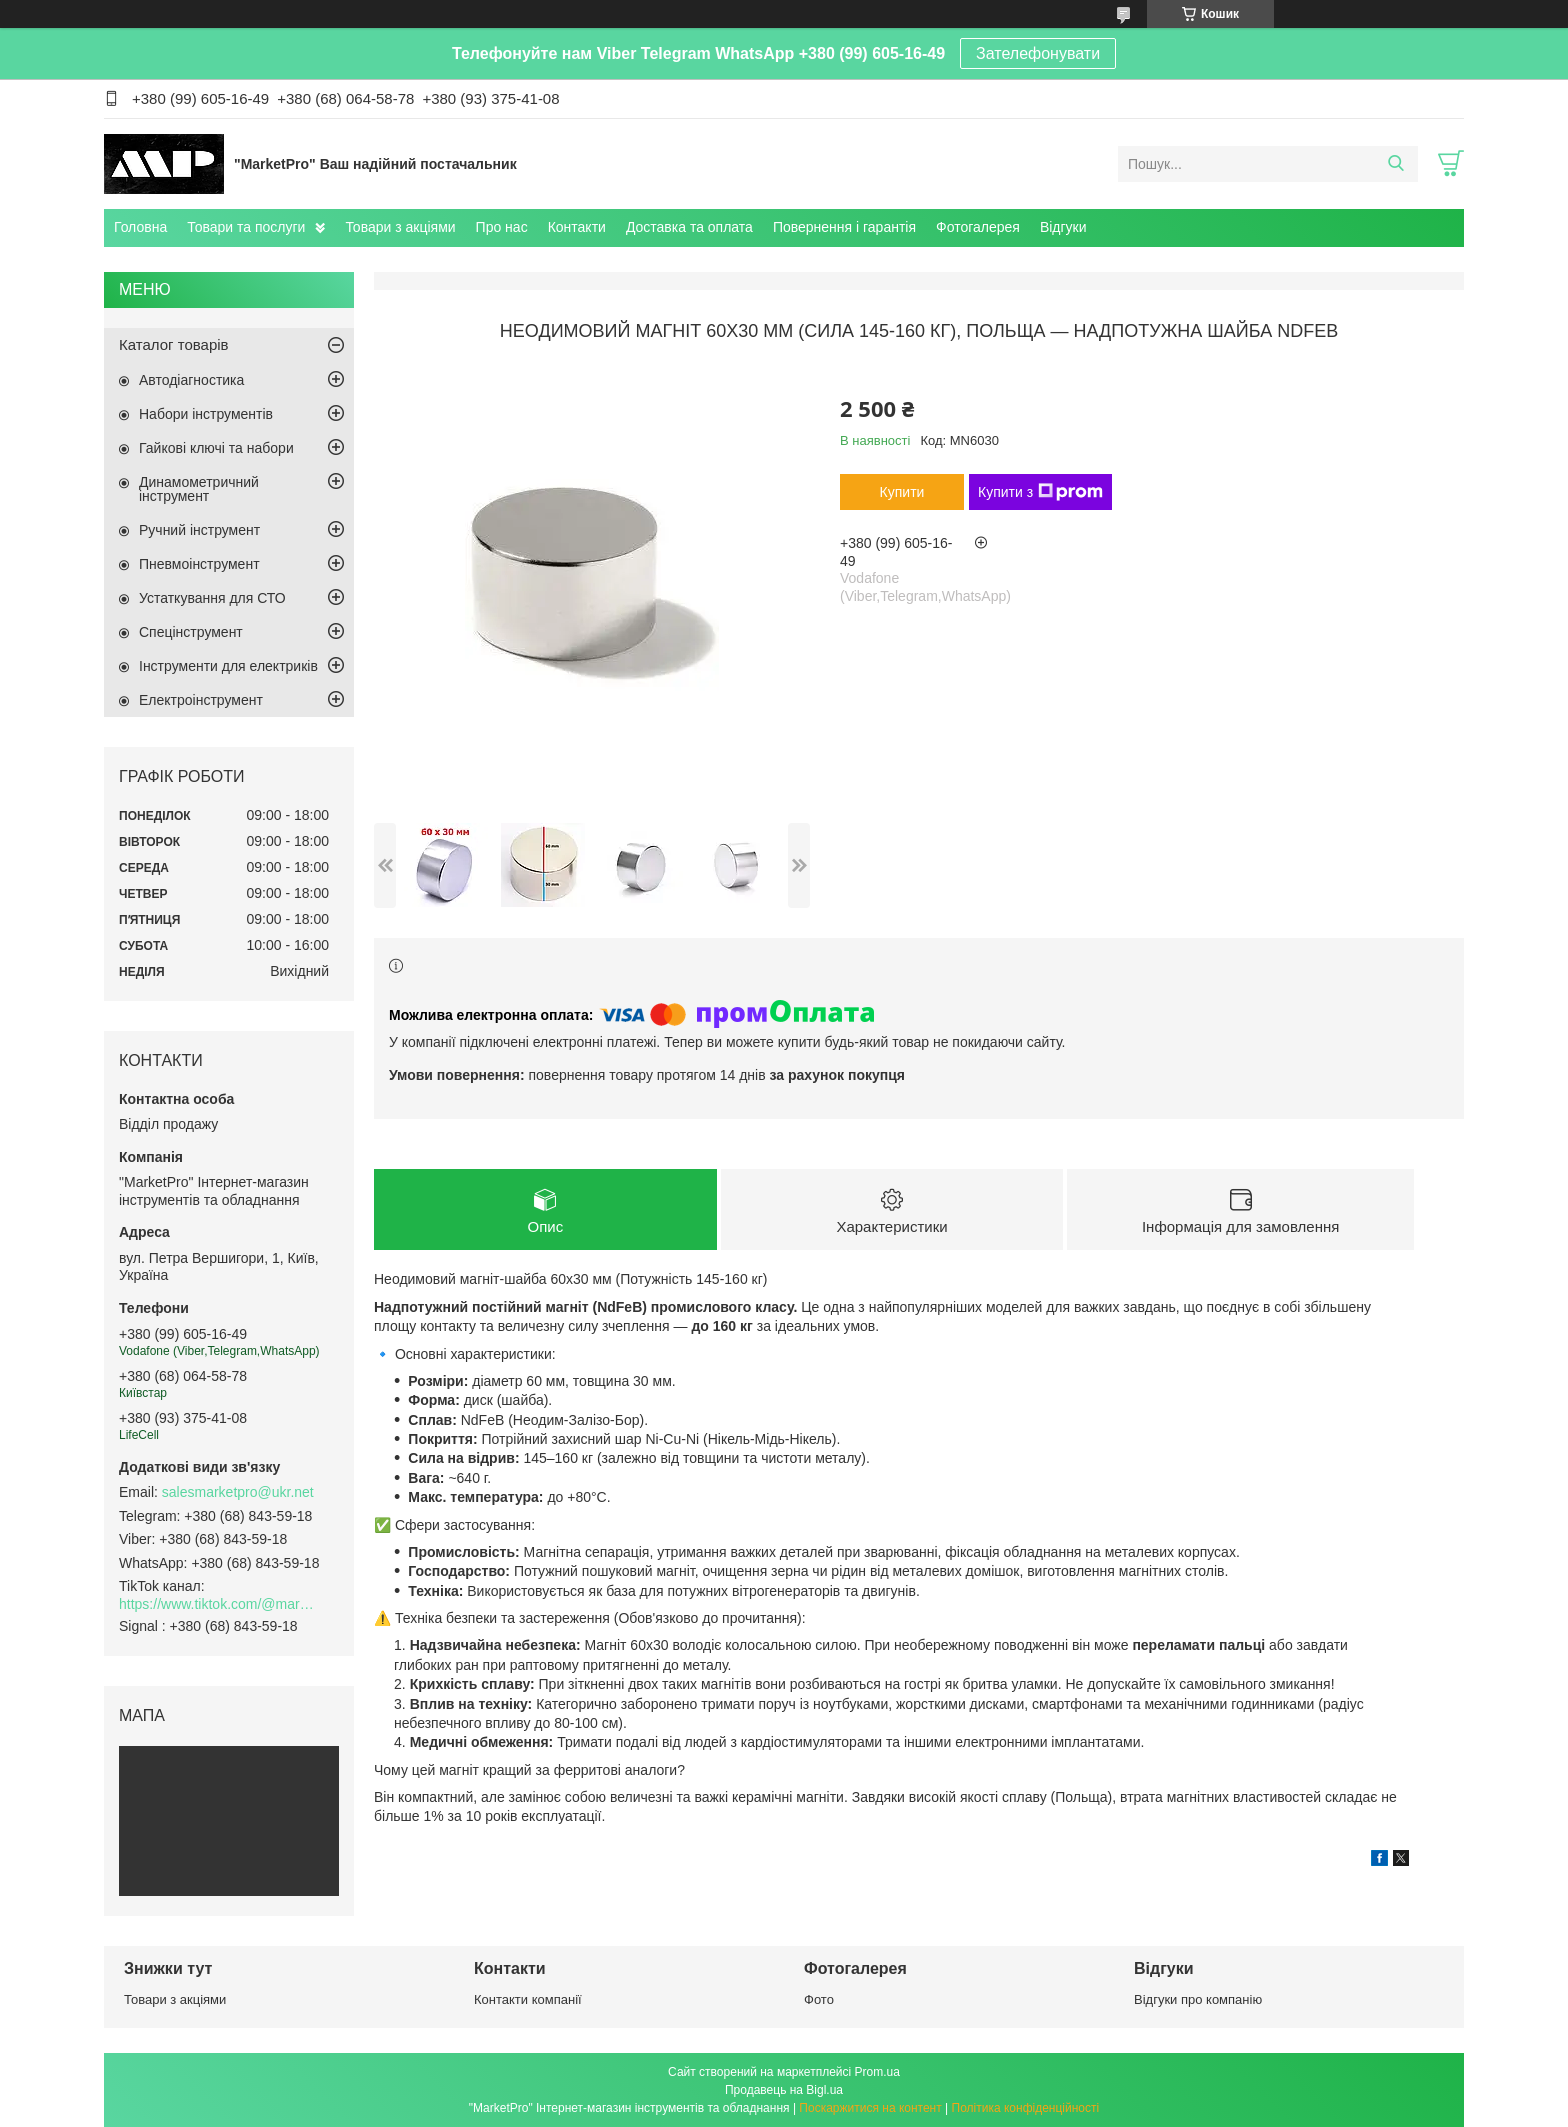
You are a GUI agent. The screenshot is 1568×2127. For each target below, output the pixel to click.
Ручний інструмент (199, 530)
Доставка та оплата (689, 227)
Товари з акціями (400, 227)
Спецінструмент (191, 632)
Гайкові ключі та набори (216, 448)
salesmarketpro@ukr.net (238, 1492)
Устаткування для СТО (212, 598)
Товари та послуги (246, 227)
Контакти (577, 227)
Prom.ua (877, 2072)
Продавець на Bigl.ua (784, 2090)
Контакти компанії (528, 1999)
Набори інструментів (206, 414)
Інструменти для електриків (228, 666)
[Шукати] (1395, 164)
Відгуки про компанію (1198, 1999)
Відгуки (1063, 227)
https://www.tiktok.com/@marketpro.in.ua (219, 1604)
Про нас (502, 227)
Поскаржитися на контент (870, 2108)
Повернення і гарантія (844, 227)
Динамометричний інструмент (199, 489)
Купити (902, 492)
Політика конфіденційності (1026, 2108)
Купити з (1040, 492)
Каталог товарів (174, 344)
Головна (140, 227)
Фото (819, 1999)
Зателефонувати (1038, 53)
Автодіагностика (191, 380)
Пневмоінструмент (199, 564)
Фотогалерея (978, 227)
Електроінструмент (201, 700)
